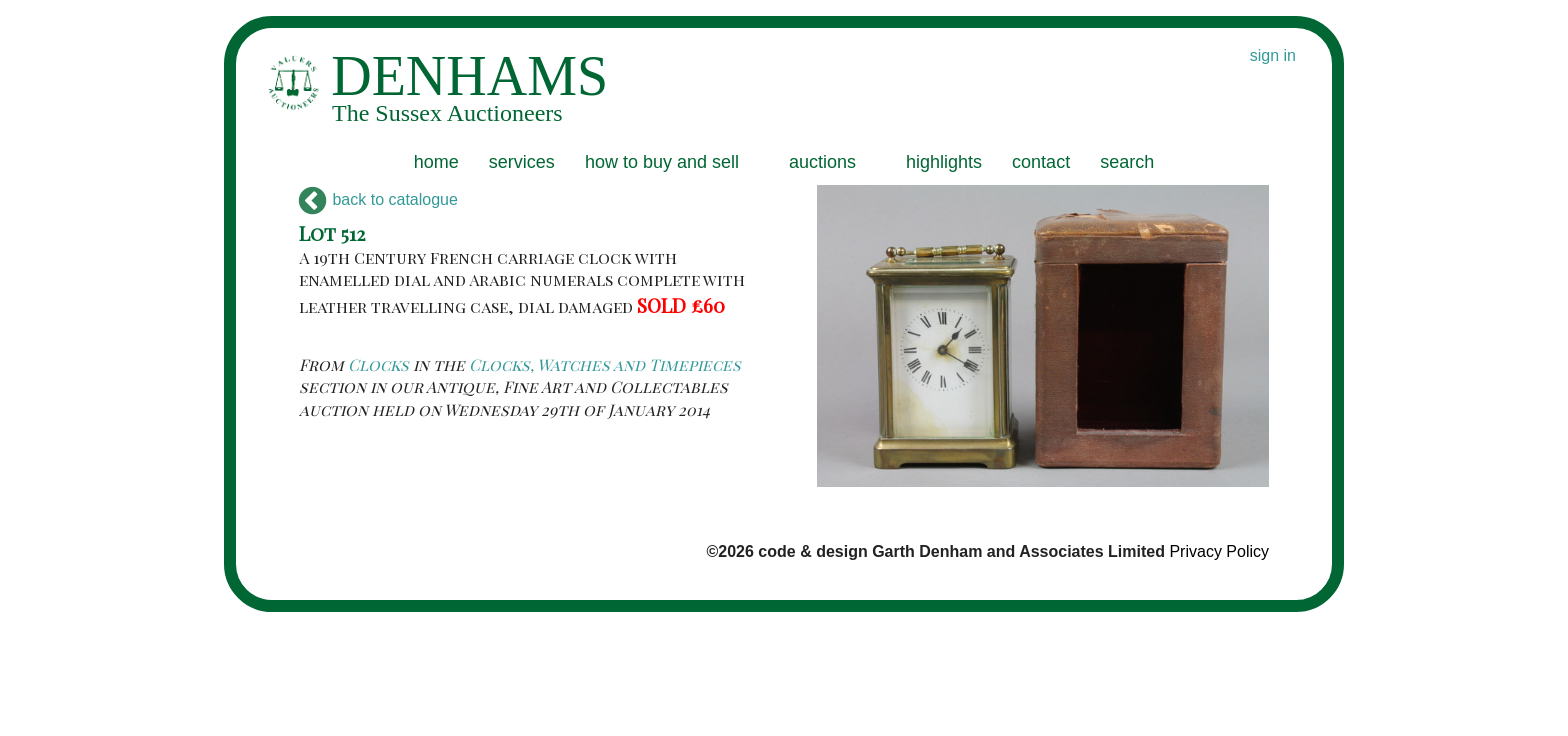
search (1127, 162)
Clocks (378, 364)
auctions (822, 162)
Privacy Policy (1219, 551)
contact (1041, 162)
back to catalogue (378, 199)
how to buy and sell (662, 162)
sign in (1273, 55)
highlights (944, 162)
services (522, 162)
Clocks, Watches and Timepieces (605, 364)
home (436, 162)
